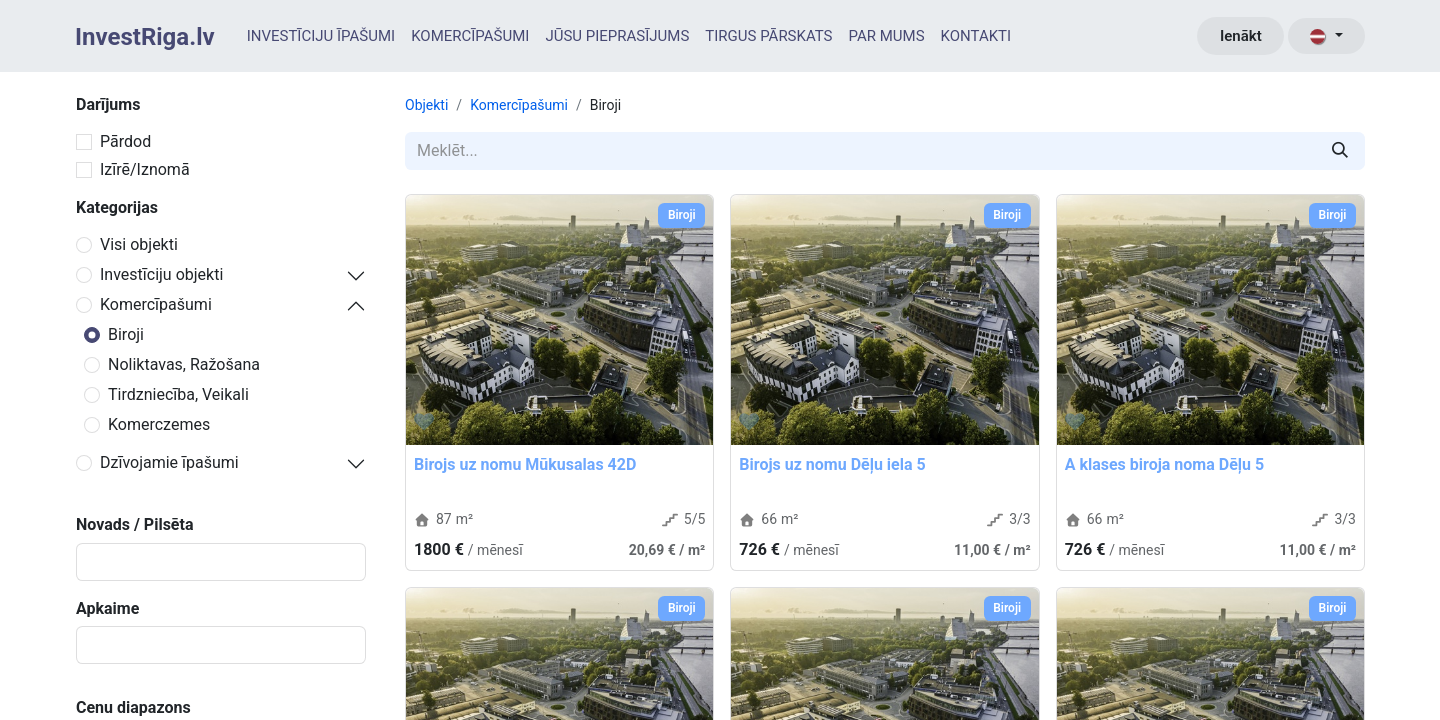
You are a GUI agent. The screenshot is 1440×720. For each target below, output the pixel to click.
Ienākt (1241, 36)
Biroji (126, 334)
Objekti (426, 105)
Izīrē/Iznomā (145, 169)
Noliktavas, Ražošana (184, 364)
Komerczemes (159, 424)
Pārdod (125, 141)
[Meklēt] (1340, 151)
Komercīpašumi (156, 304)
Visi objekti (139, 244)
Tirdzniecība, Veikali (178, 394)
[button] (424, 422)
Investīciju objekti (161, 274)
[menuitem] (321, 36)
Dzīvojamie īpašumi (169, 462)
